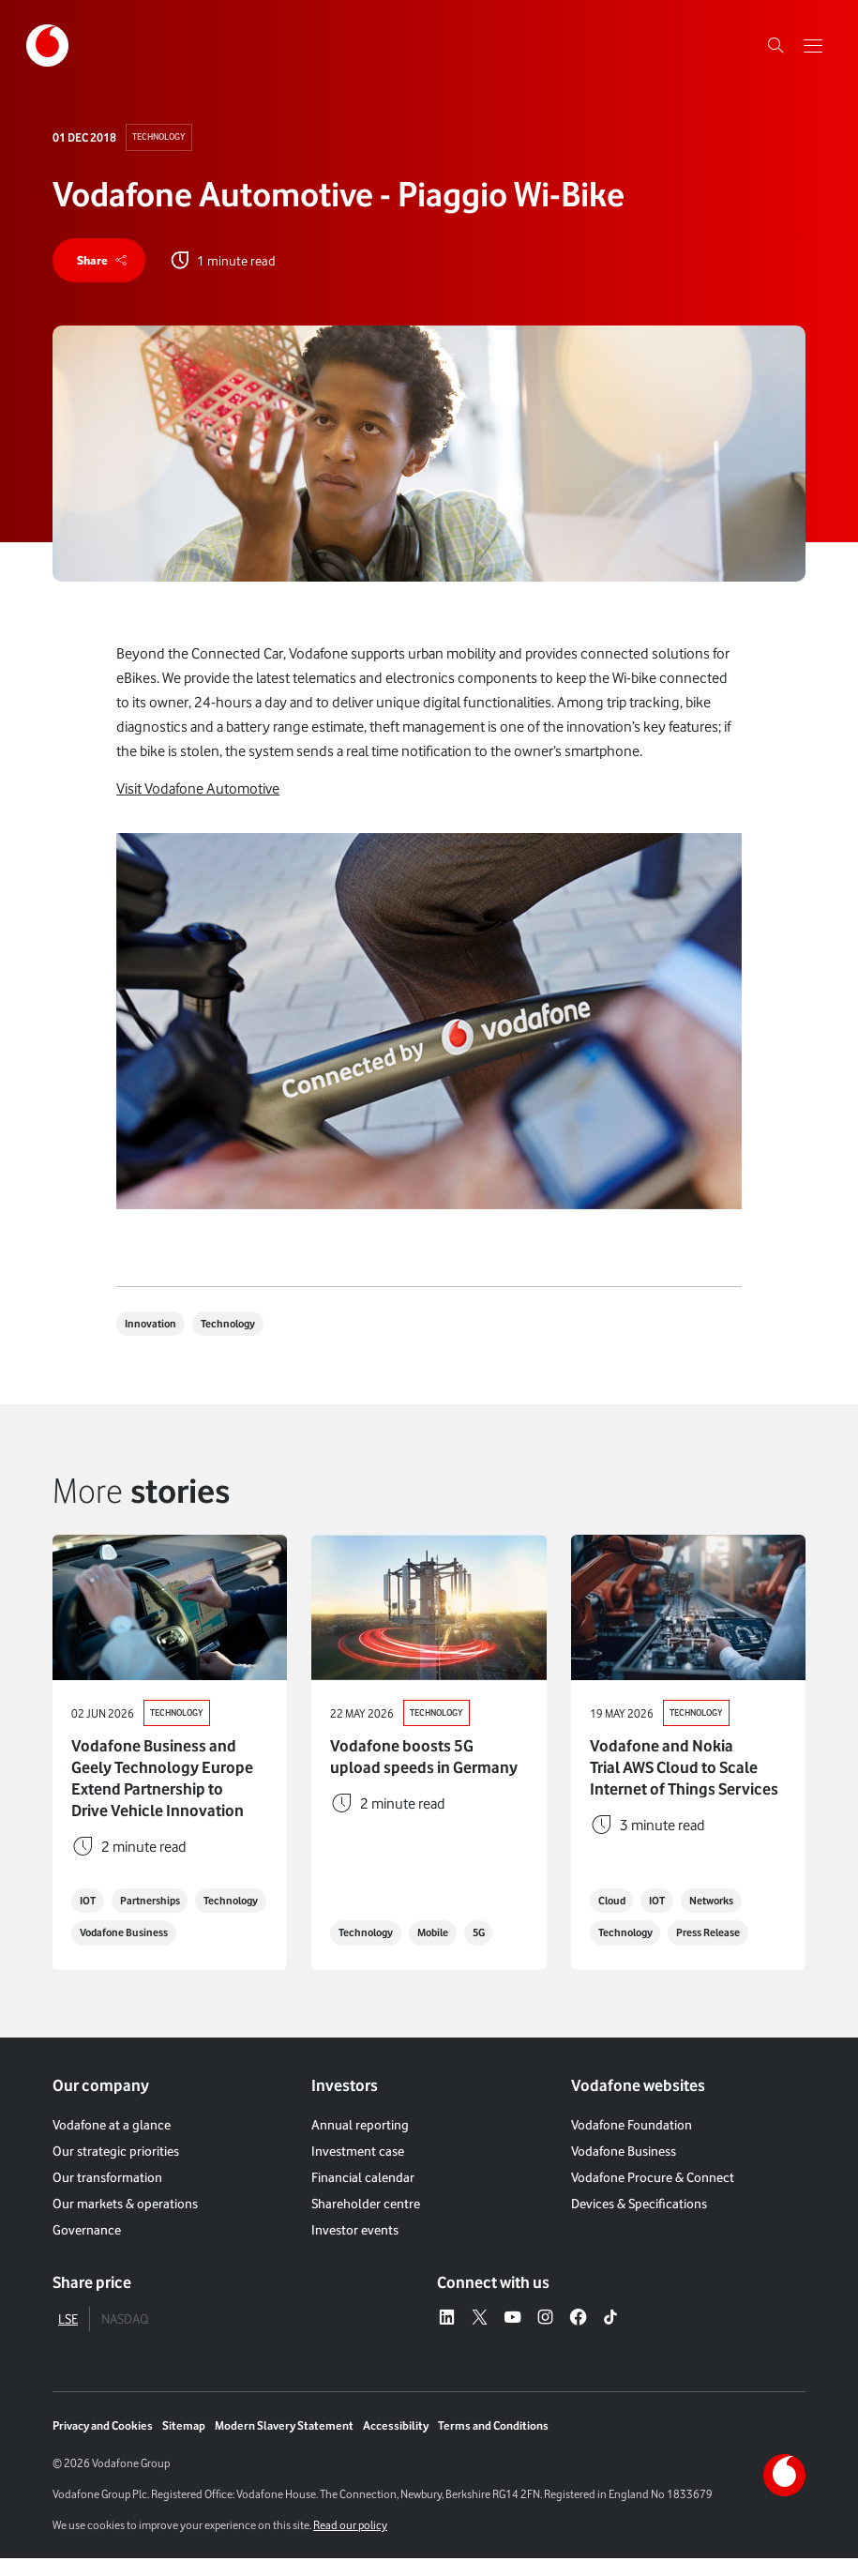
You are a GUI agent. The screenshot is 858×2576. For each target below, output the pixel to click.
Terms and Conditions (493, 2443)
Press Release (722, 1951)
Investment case (357, 2168)
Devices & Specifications (639, 2221)
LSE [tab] (68, 2335)
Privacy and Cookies (103, 2443)
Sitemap (183, 2443)
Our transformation (107, 2195)
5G (495, 1951)
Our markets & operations (125, 2221)
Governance (87, 2247)
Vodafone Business (129, 1951)
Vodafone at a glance (112, 2142)
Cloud (614, 1918)
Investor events (355, 2247)
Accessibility (396, 2443)
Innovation (153, 1327)
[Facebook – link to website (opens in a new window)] (578, 2335)
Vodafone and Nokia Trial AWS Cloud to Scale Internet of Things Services (684, 1771)
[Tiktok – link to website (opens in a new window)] (611, 2335)
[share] (102, 261)
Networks (725, 1918)
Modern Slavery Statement (284, 2443)
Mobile (443, 1951)
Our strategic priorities (116, 2168)
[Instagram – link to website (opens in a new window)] (545, 2335)
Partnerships (158, 1885)
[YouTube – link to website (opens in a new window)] (512, 2335)
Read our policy (350, 2543)
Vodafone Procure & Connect (652, 2195)
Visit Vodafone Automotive (197, 791)
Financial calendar (362, 2195)
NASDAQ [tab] (124, 2335)
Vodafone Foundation (631, 2142)
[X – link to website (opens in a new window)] (479, 2335)
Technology (162, 137)
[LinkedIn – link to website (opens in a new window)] (447, 2335)
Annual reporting (360, 2142)
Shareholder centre (365, 2221)
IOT (89, 1885)
